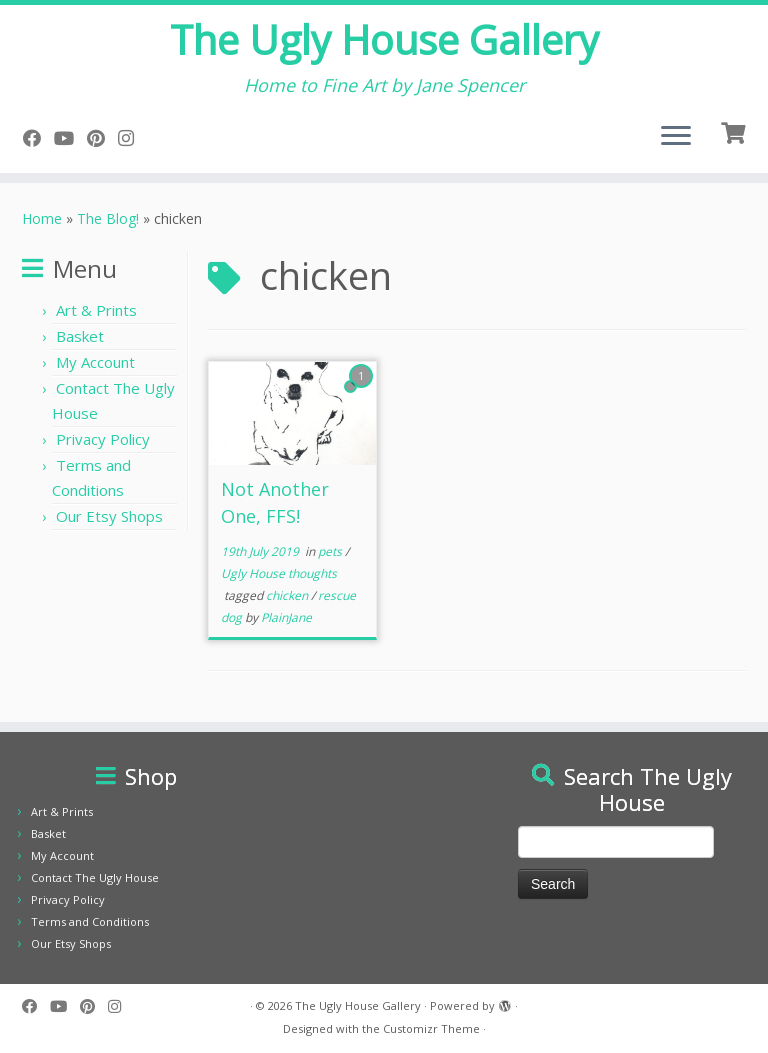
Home (42, 218)
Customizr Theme (431, 1028)
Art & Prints (96, 310)
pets (331, 551)
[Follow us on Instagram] (132, 138)
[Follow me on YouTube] (70, 138)
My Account (95, 362)
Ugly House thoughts (279, 573)
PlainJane (286, 617)
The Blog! (108, 218)
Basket (80, 336)
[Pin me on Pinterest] (102, 138)
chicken (288, 595)
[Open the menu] (676, 137)
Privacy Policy (103, 439)
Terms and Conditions (90, 921)
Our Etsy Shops (109, 516)
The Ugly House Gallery (384, 40)
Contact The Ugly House (95, 877)
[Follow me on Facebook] (38, 138)
